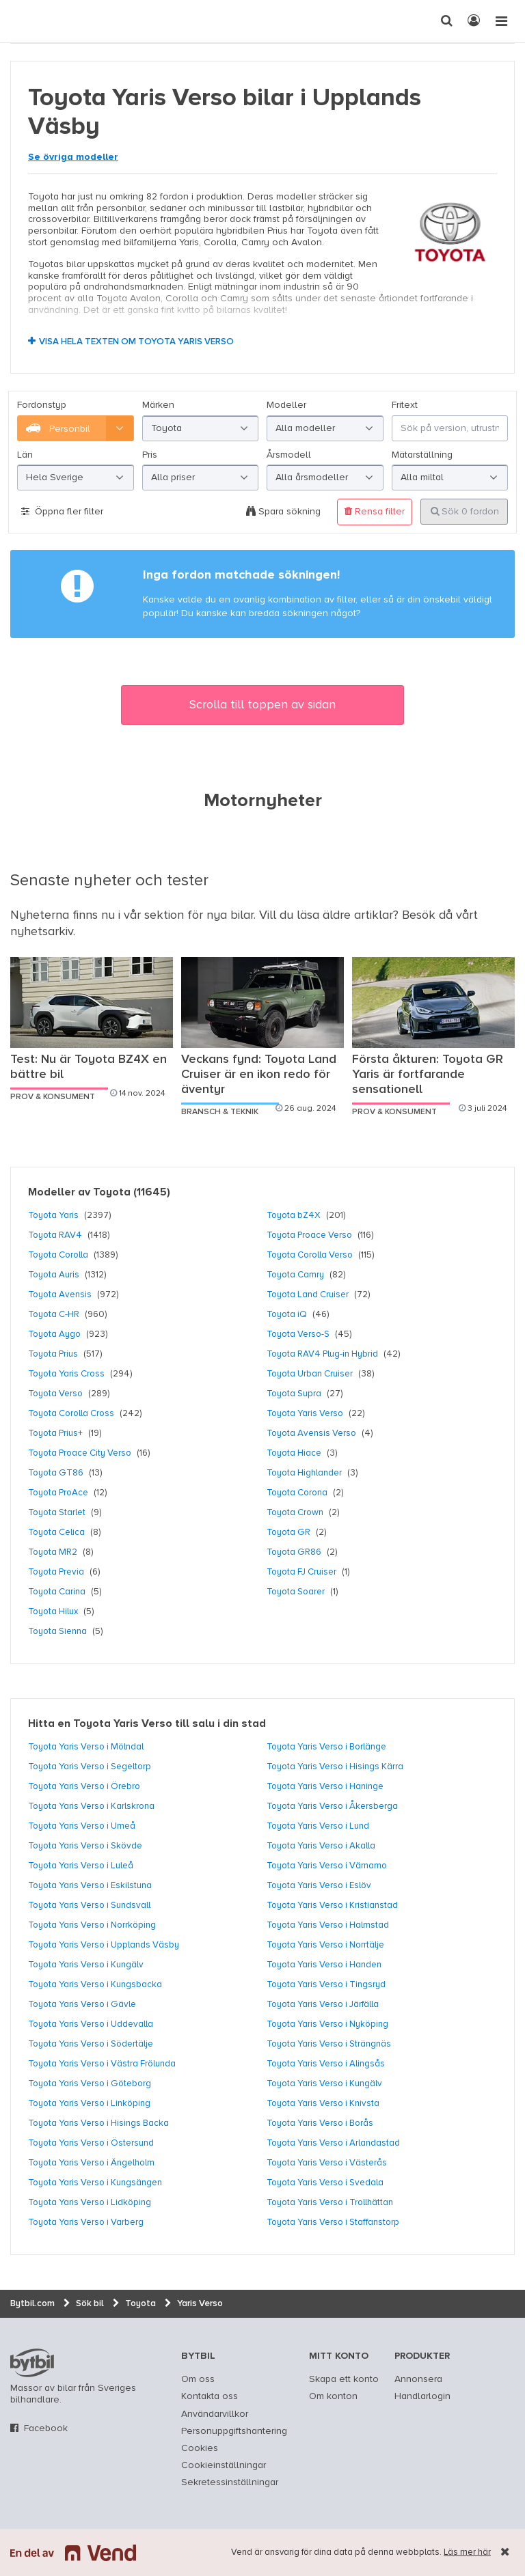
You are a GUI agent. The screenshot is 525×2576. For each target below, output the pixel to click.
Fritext (405, 405)
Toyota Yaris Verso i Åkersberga (332, 1806)
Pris (149, 455)
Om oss (198, 2379)
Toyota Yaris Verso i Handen (324, 1964)
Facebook (46, 2428)
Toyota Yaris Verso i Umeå (81, 1826)
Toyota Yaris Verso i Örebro (84, 1786)
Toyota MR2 (52, 1552)
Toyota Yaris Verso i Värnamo (327, 1865)
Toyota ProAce (58, 1492)
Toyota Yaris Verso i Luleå (80, 1865)
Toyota (112, 1192)
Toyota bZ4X (294, 1215)
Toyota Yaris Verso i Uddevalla (90, 2024)
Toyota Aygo (54, 1334)
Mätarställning (422, 455)
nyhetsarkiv (41, 932)
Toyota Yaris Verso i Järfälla (323, 2004)
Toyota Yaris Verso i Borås (320, 2123)
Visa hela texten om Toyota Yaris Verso (136, 341)
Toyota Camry (295, 1274)
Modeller (286, 405)
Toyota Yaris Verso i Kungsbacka (95, 1984)
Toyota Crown (295, 1512)
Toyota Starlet (56, 1512)
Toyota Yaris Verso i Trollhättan (330, 2202)
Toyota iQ (287, 1314)
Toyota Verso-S (298, 1334)
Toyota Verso (55, 1393)
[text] (24, 21)
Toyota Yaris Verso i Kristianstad (332, 1905)
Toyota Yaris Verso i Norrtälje (325, 1945)
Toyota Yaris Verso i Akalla (321, 1846)
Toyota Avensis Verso (311, 1433)
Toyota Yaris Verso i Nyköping (327, 2024)
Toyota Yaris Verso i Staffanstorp (333, 2222)
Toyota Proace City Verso (79, 1453)
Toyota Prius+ (55, 1433)
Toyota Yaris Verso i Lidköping (89, 2202)
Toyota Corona (297, 1492)
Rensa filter (375, 511)
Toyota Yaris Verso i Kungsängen (95, 2182)
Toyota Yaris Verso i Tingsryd (326, 1984)
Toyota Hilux (53, 1611)
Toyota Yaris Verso (305, 1413)
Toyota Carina (56, 1591)
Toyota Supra (294, 1393)
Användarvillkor (214, 2414)
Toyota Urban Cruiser (310, 1374)
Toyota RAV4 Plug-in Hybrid (322, 1354)
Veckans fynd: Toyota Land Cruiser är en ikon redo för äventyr (258, 1074)
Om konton (333, 2396)
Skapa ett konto (344, 2379)
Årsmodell (289, 455)
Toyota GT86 (55, 1473)
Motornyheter (263, 801)
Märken (158, 405)
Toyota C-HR (53, 1314)
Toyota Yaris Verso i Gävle (82, 2004)
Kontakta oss (209, 2396)
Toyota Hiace (294, 1453)
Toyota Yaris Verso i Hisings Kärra (335, 1766)
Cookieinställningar (223, 2465)
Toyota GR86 (294, 1552)
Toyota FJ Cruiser (301, 1572)
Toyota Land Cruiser (308, 1294)
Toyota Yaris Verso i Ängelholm (91, 2163)
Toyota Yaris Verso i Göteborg (89, 2083)
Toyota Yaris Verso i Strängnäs (329, 2044)
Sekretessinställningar (229, 2482)
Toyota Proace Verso (309, 1235)
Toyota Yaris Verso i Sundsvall (89, 1905)
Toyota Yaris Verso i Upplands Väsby (103, 1945)
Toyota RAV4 (55, 1235)
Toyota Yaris (53, 1215)
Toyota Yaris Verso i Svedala (325, 2182)
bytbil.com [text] (32, 2363)
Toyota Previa (56, 1572)
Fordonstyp (41, 405)
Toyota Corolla (58, 1255)
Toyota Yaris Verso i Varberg (86, 2222)
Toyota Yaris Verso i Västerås (327, 2163)
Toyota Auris (53, 1274)
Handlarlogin (422, 2396)
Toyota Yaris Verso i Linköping (89, 2103)
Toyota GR (288, 1532)
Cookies (199, 2448)
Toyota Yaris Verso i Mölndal (86, 1746)
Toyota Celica (56, 1532)
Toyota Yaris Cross (66, 1374)
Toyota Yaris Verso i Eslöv (319, 1885)
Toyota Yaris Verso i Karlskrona (91, 1806)
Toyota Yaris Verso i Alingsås (326, 2063)
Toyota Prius (53, 1354)
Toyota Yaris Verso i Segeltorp (89, 1766)
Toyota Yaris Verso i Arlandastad (333, 2143)
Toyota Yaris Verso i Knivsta (323, 2103)
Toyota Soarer (296, 1591)
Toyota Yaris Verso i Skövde (85, 1846)
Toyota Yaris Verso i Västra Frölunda (102, 2063)
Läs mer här (467, 2552)
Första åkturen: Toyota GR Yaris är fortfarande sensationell (427, 1074)
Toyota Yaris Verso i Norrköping (92, 1925)
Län (25, 455)
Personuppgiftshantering (234, 2431)
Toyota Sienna (57, 1631)
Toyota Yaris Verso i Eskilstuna (90, 1885)
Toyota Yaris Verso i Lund (318, 1826)
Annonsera (418, 2379)
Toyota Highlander (304, 1473)
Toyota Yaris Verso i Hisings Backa (98, 2123)
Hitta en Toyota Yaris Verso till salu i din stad (147, 1724)
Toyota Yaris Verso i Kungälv (86, 1964)
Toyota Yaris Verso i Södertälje (90, 2044)
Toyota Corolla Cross (71, 1413)
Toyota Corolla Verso (310, 1255)
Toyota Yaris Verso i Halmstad (328, 1925)
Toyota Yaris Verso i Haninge (325, 1786)
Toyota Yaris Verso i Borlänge (326, 1746)
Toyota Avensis (60, 1294)
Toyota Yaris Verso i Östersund (91, 2143)
